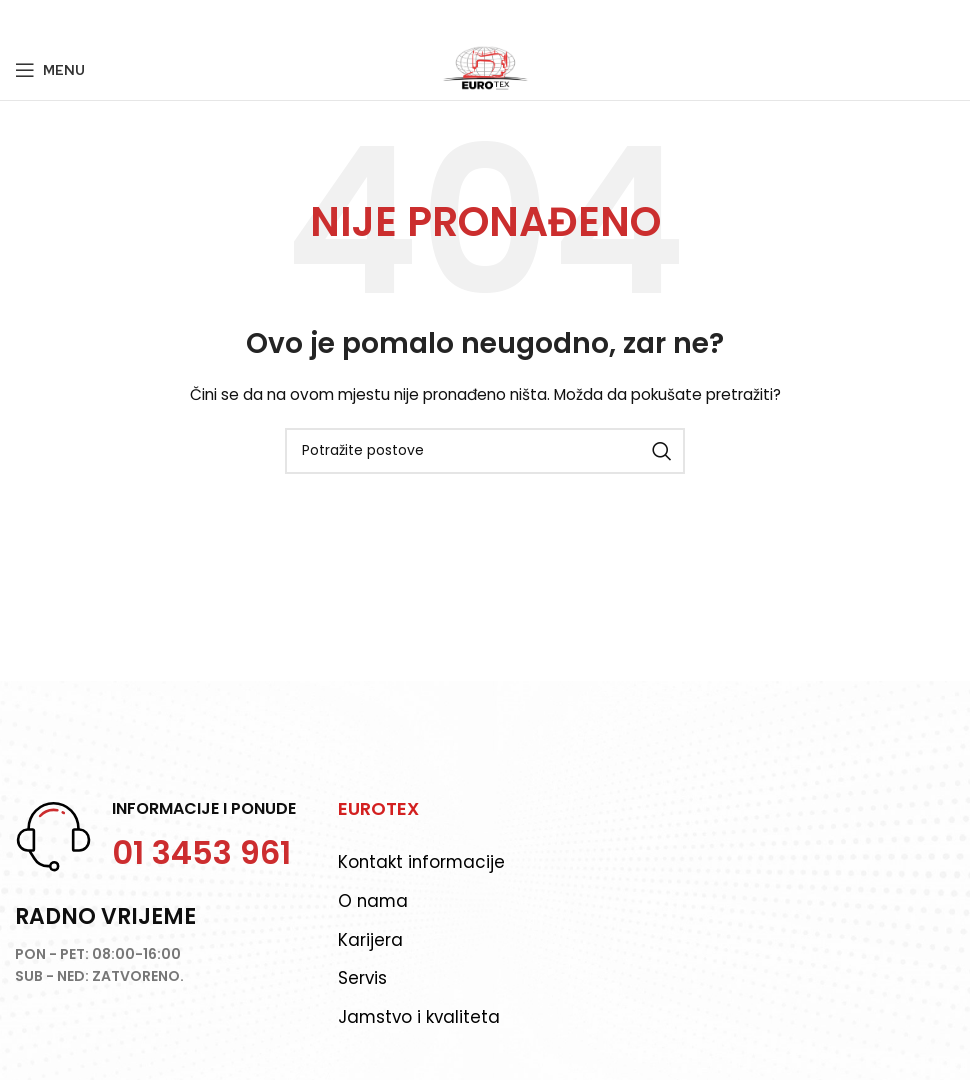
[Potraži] (485, 451)
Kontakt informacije (423, 862)
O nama (374, 901)
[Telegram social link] (125, 20)
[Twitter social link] (49, 20)
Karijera (370, 940)
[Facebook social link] (25, 20)
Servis (363, 979)
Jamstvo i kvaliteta (420, 1018)
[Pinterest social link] (75, 20)
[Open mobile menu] (50, 70)
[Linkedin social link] (100, 20)
